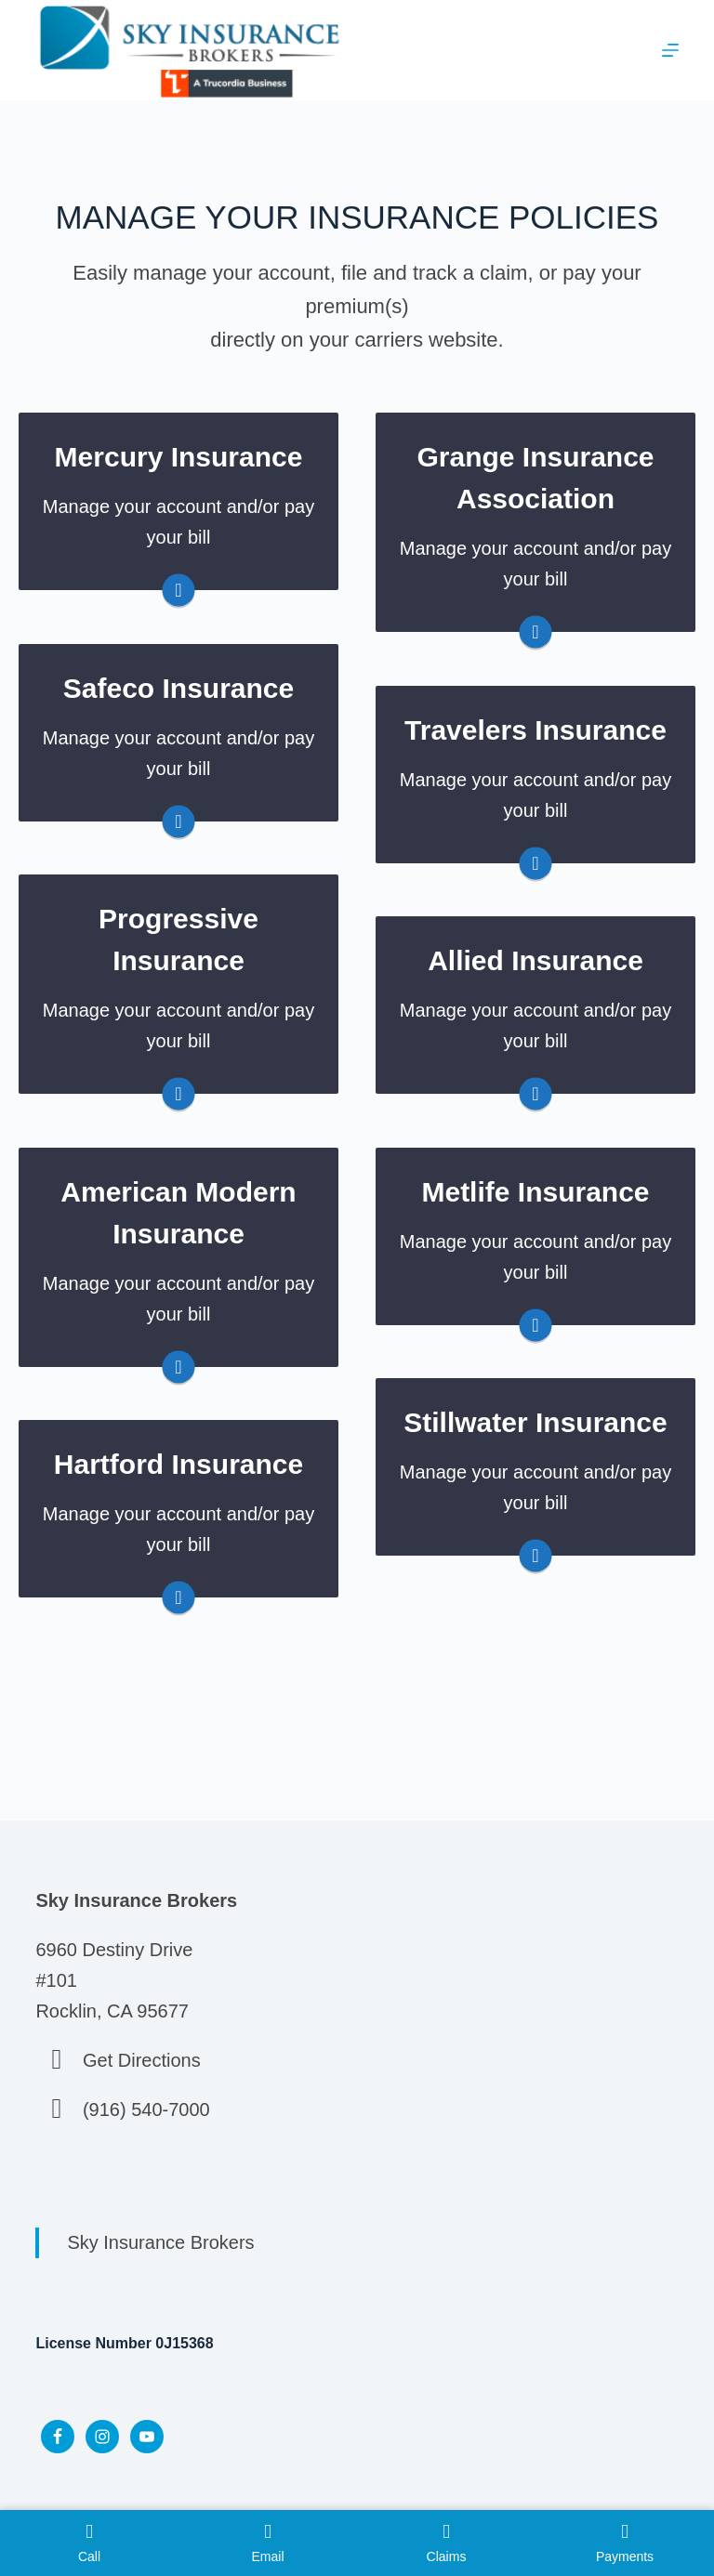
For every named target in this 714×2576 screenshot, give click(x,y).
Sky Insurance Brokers (160, 2242)
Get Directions (142, 2060)
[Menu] (670, 50)
